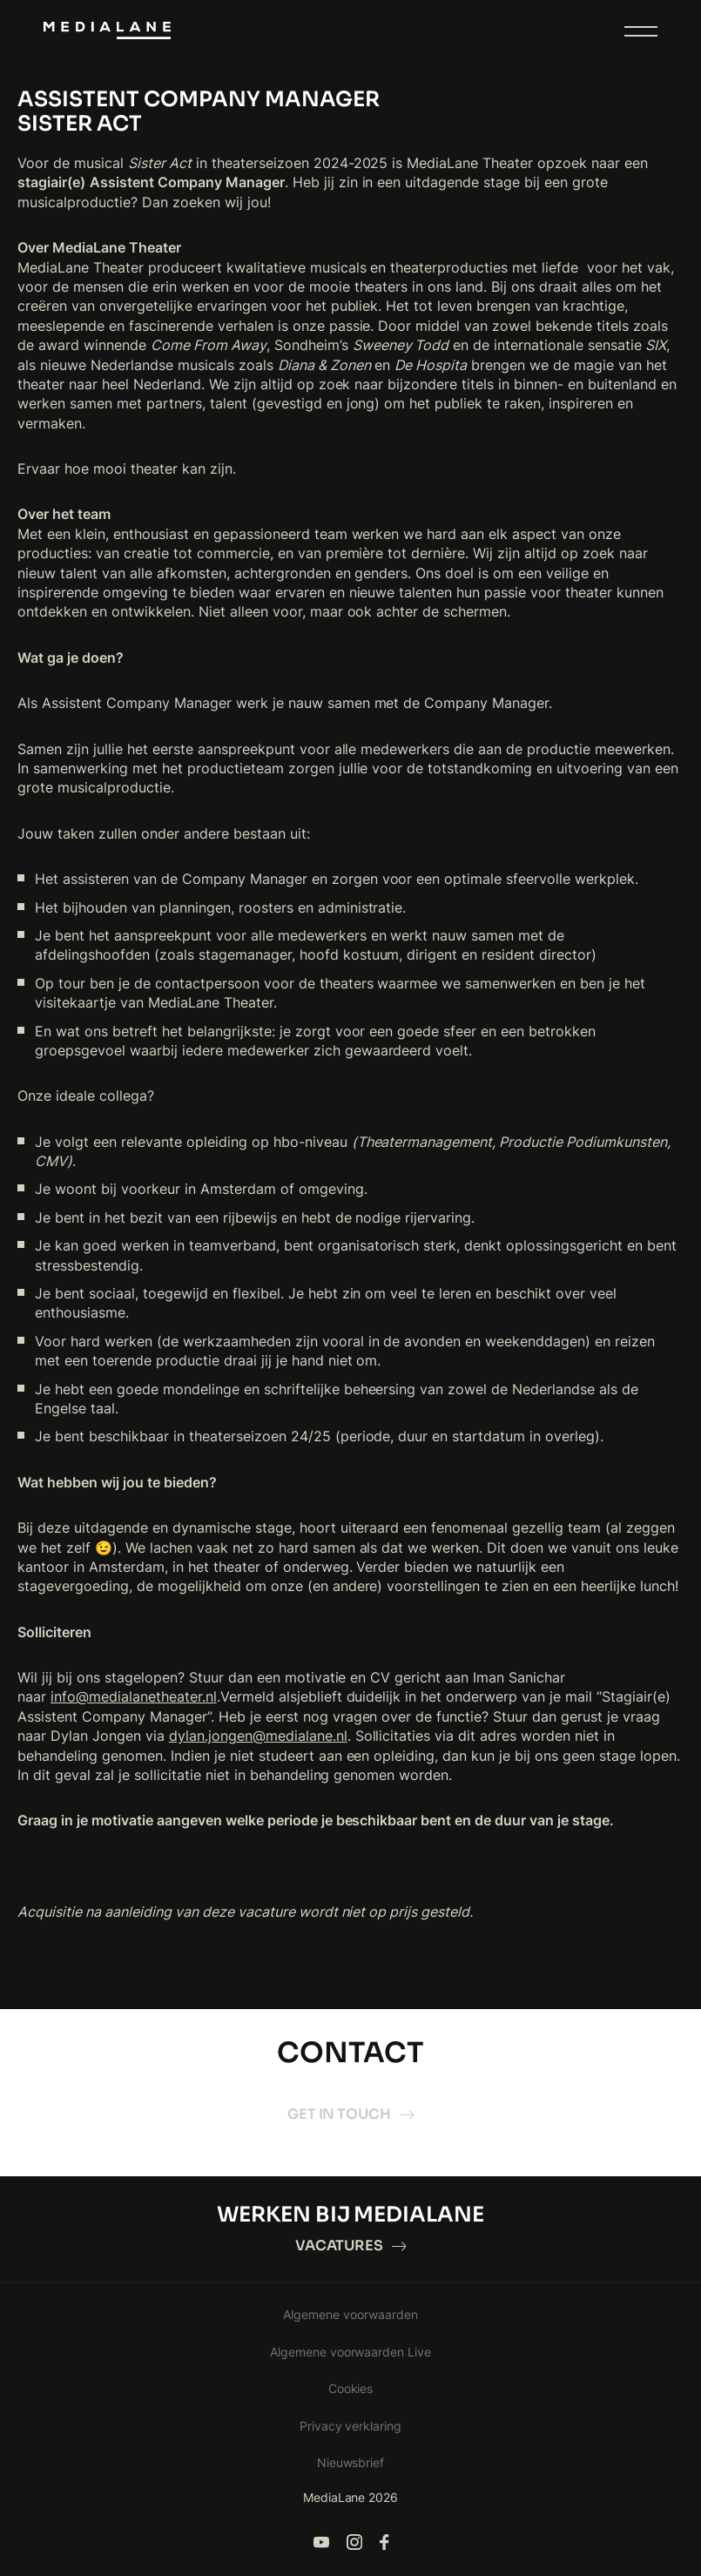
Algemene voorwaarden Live (351, 2351)
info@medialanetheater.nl (134, 1696)
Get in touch (351, 2114)
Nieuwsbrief (351, 2462)
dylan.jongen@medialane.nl (258, 1735)
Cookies (351, 2388)
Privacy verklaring (351, 2425)
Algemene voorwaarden (350, 2314)
